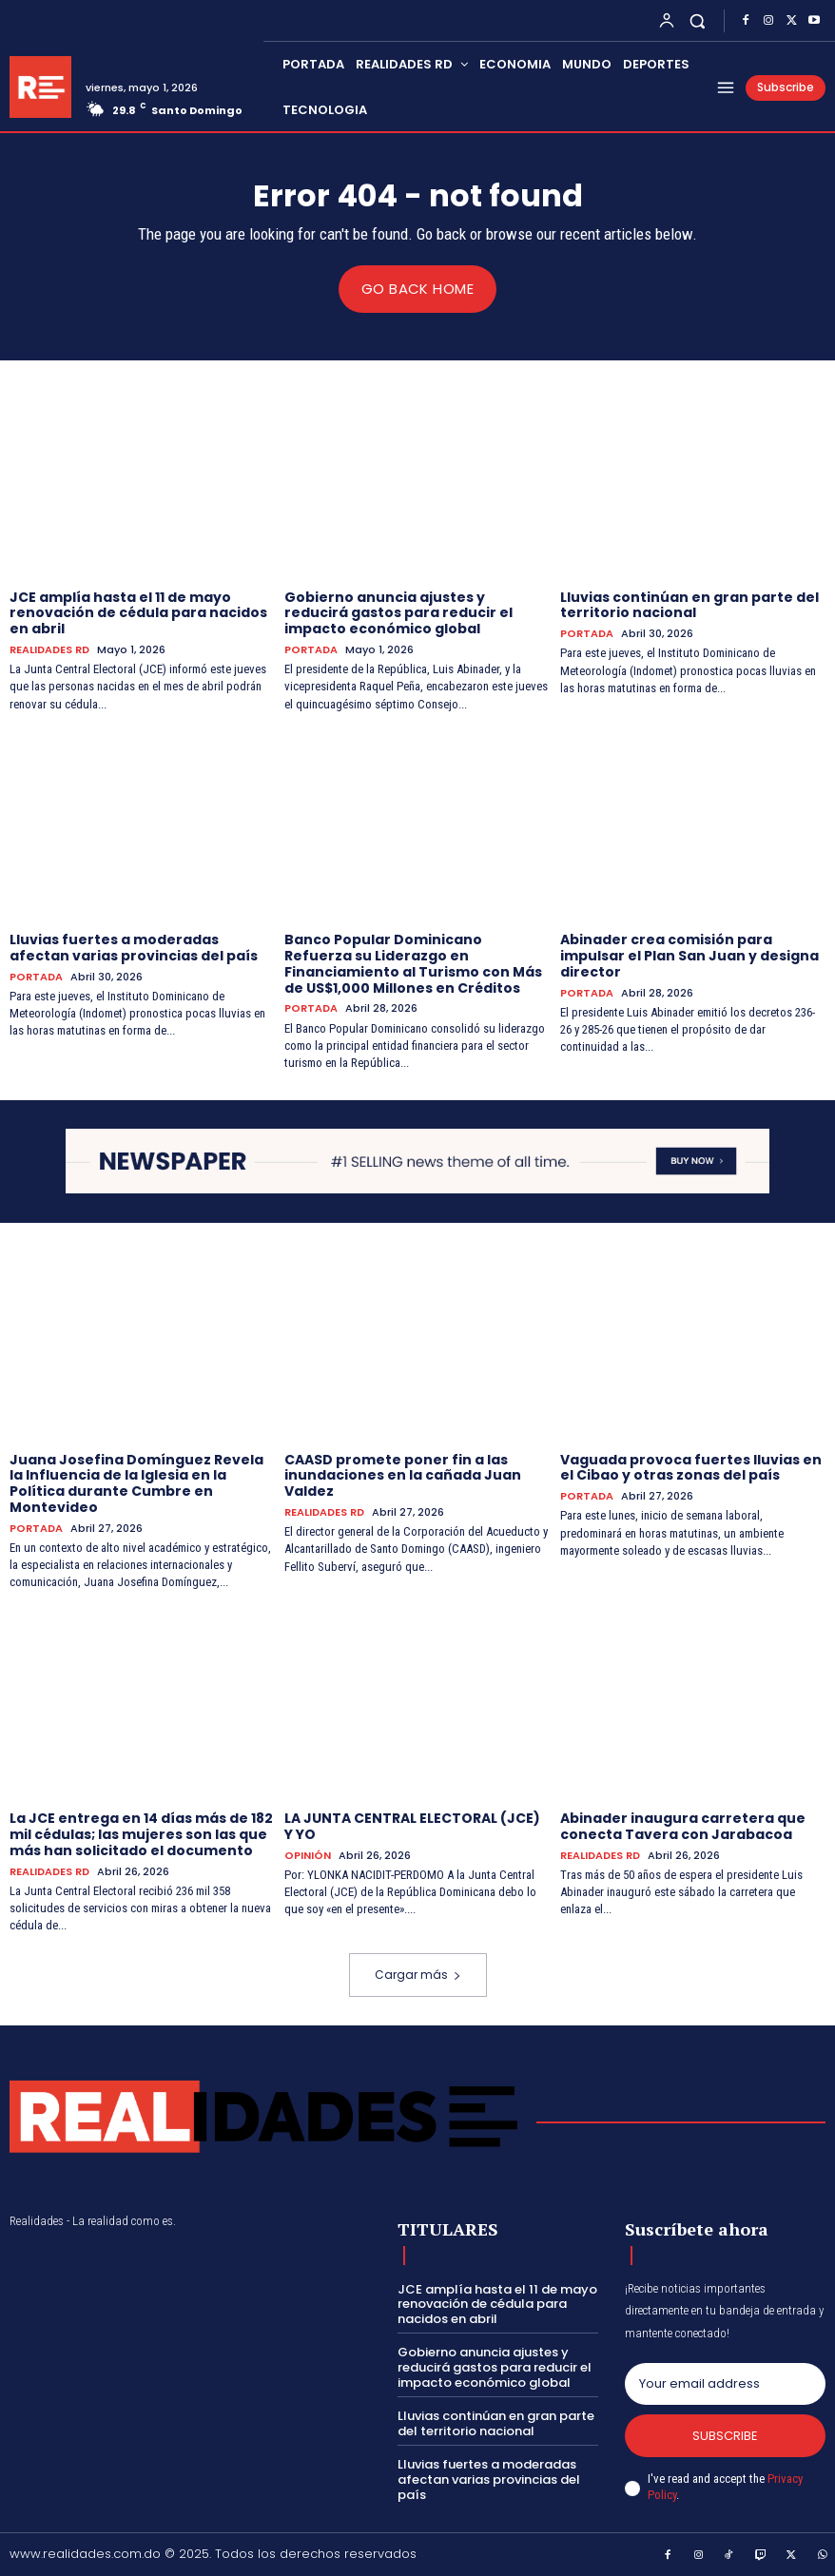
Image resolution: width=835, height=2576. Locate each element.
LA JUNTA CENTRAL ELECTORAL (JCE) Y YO (412, 1826)
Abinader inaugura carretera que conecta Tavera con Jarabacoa (683, 1826)
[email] (725, 2383)
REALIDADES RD (49, 649)
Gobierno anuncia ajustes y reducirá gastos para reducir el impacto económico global (398, 612)
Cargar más (418, 1974)
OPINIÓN (307, 1855)
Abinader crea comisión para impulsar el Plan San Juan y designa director (689, 955)
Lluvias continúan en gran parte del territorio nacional (689, 604)
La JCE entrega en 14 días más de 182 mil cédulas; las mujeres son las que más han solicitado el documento (141, 1834)
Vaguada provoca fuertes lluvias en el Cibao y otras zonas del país (691, 1466)
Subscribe (725, 2435)
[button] (697, 20)
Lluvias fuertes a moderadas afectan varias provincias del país (134, 947)
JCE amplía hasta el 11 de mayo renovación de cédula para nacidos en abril (138, 612)
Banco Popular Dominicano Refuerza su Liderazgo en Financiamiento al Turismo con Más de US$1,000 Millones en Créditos (413, 963)
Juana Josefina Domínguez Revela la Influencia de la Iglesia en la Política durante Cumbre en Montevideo (136, 1482)
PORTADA (311, 649)
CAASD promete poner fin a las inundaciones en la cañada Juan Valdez (402, 1475)
